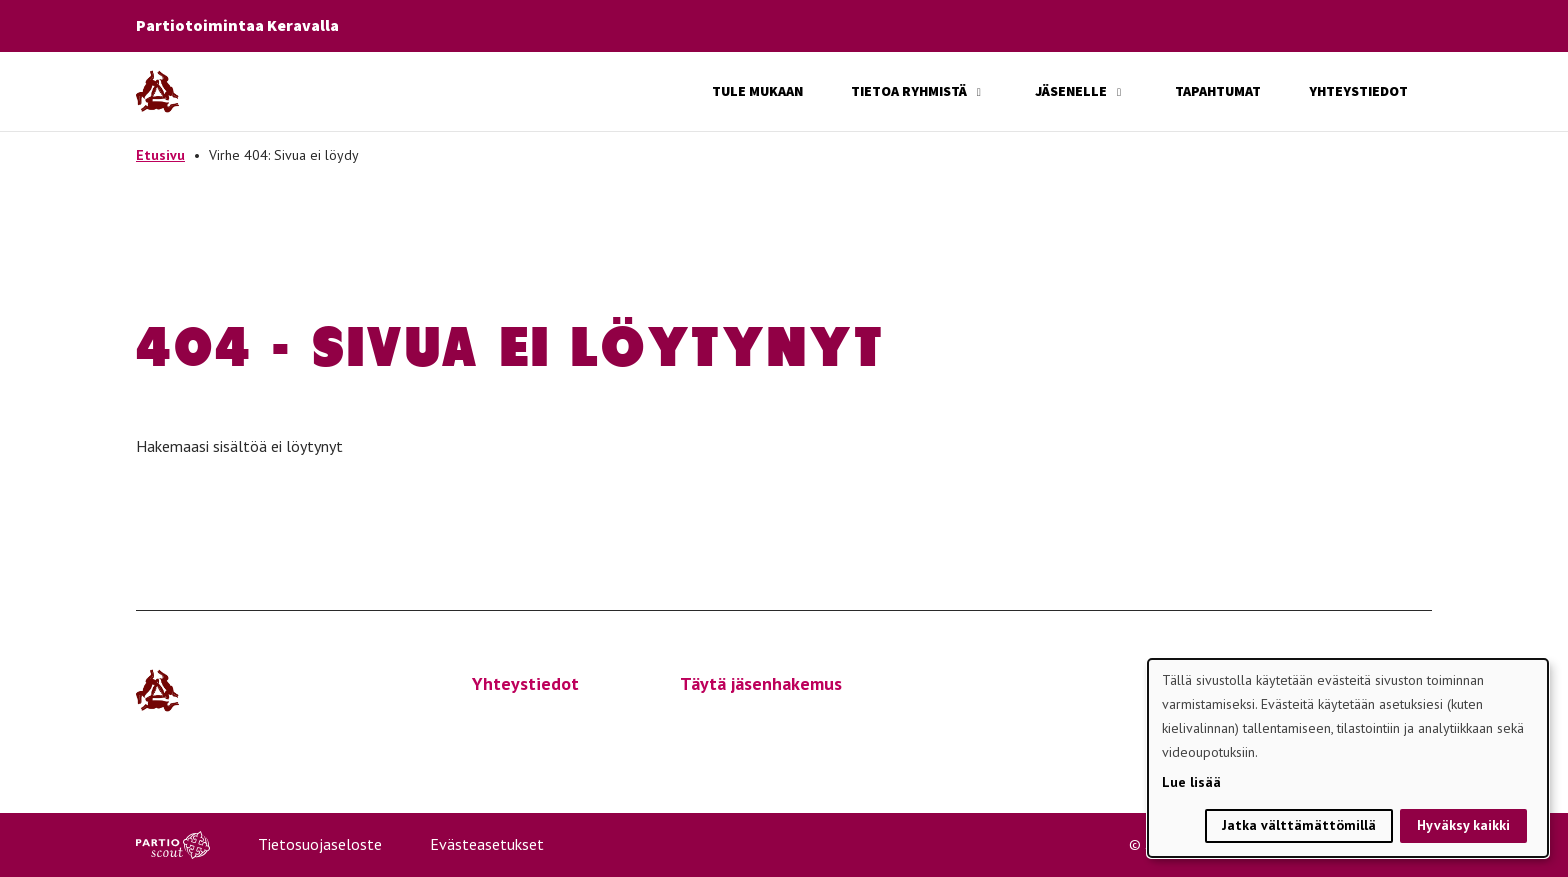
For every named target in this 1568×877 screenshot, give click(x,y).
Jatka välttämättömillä (1299, 825)
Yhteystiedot (1358, 91)
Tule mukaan (757, 91)
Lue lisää (1191, 782)
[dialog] (1348, 758)
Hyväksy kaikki (1463, 825)
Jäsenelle (1071, 91)
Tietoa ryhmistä (909, 91)
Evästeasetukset (487, 844)
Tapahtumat (1218, 91)
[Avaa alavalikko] (979, 92)
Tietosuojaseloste (320, 844)
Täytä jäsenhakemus (761, 683)
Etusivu (160, 155)
